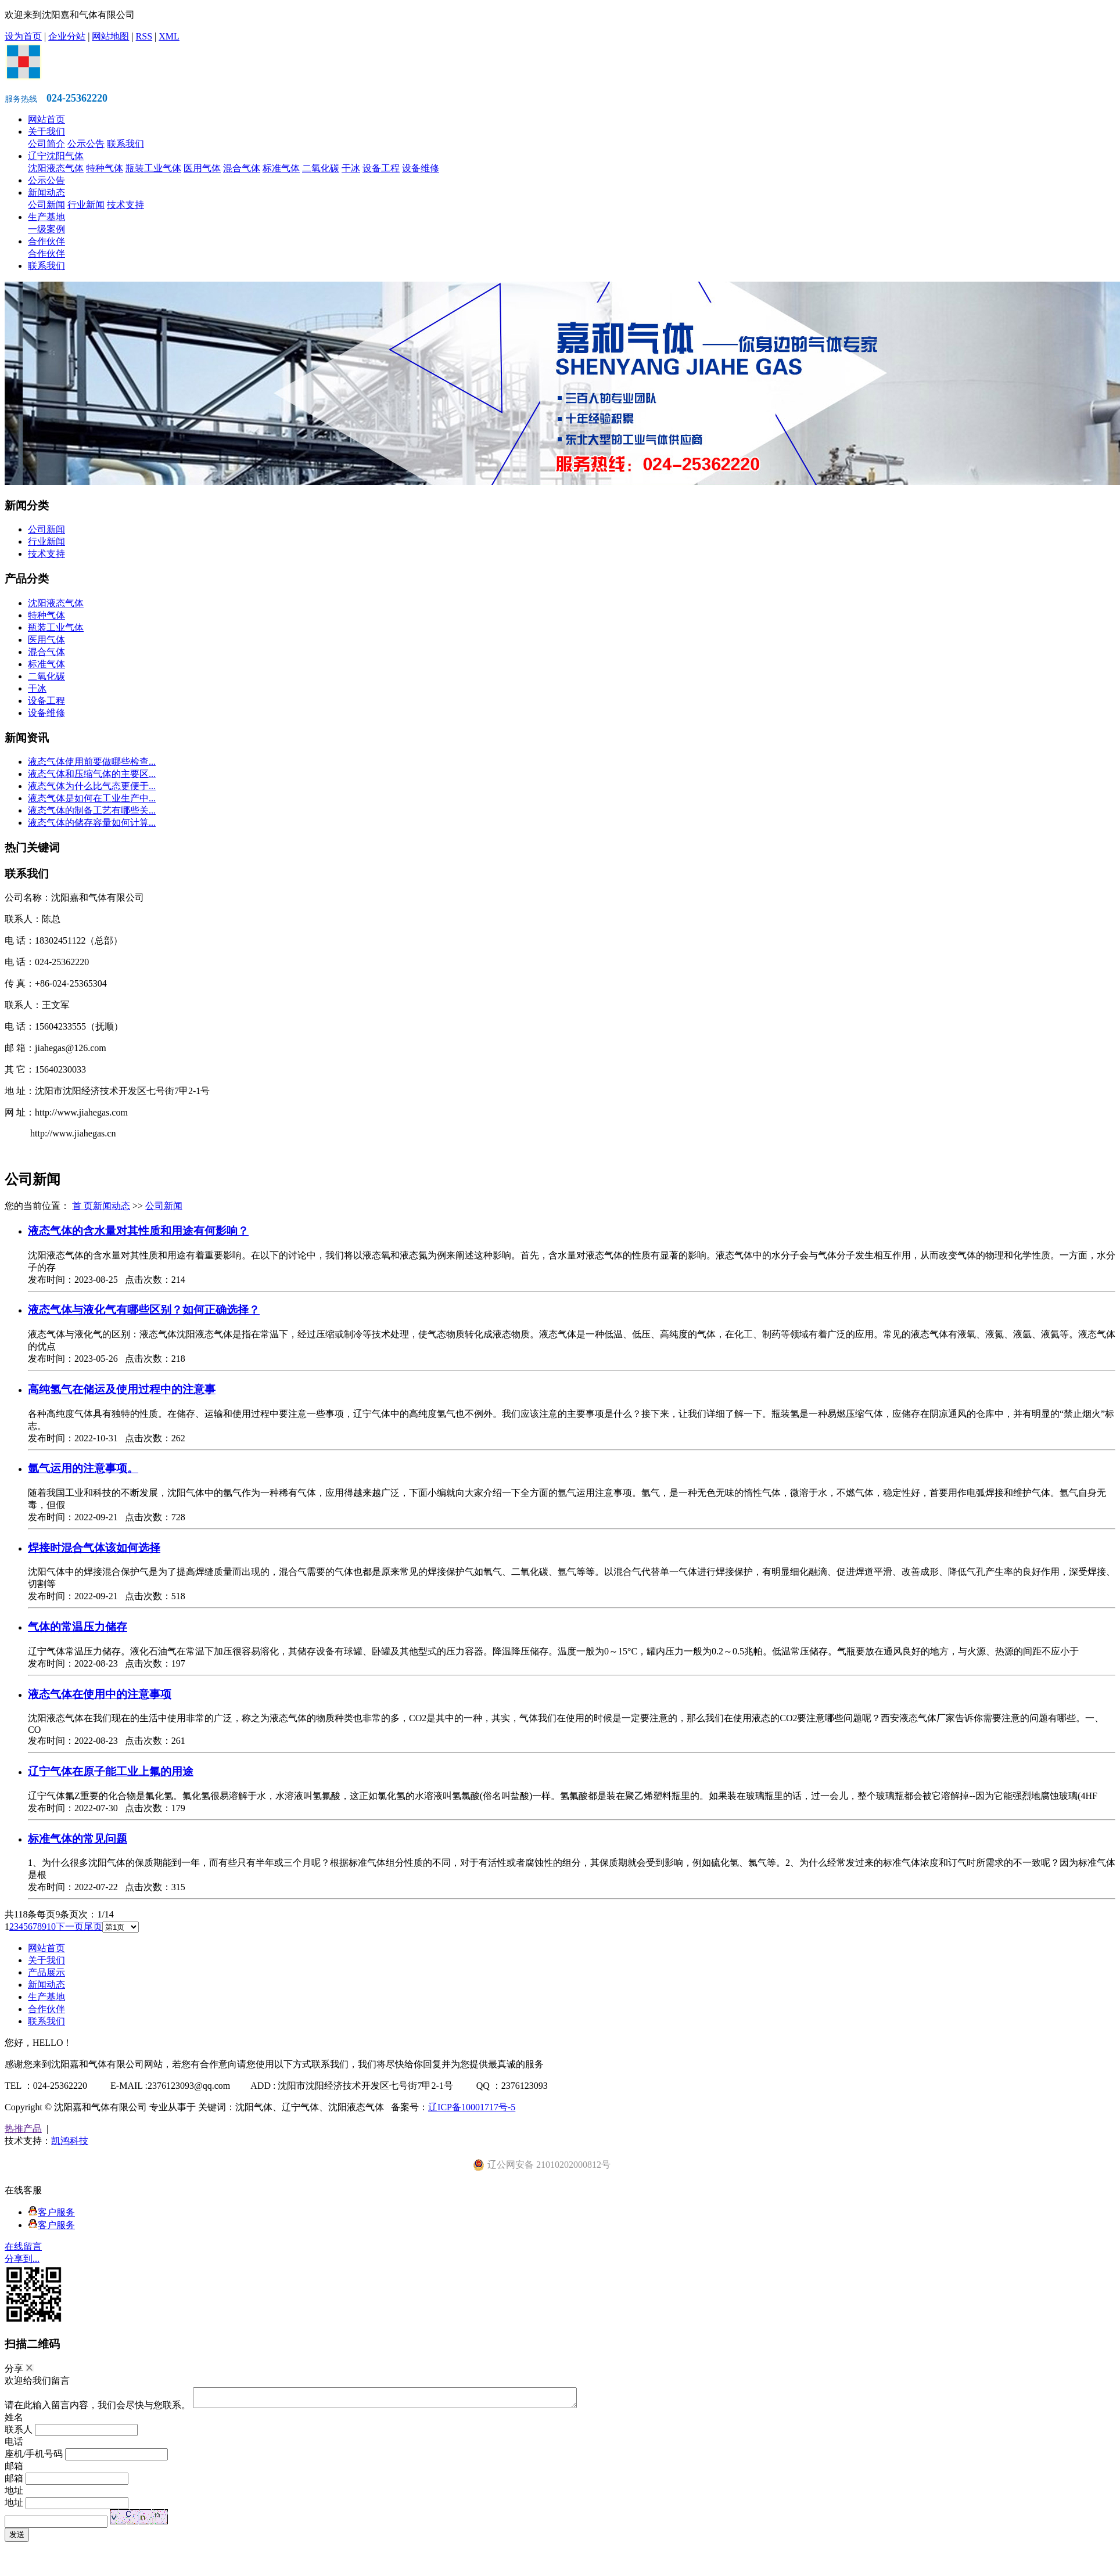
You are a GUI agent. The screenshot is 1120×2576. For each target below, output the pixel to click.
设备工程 (381, 168)
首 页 (82, 1206)
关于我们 (46, 131)
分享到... (22, 2259)
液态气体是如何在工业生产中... (92, 798)
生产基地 (46, 217)
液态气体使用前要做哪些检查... (92, 762)
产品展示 (46, 1972)
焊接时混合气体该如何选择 (94, 1548)
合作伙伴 (46, 241)
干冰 (351, 168)
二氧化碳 (320, 168)
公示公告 (86, 144)
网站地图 (110, 36)
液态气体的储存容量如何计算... (92, 823)
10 (51, 1926)
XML (169, 36)
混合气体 (241, 168)
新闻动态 (46, 192)
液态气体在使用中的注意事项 (99, 1694)
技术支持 (125, 205)
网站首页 (46, 119)
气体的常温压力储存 (77, 1627)
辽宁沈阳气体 (56, 156)
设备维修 (420, 168)
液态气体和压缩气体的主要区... (92, 774)
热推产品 (23, 2129)
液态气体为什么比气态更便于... (92, 786)
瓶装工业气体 (153, 168)
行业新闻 (86, 205)
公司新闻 (46, 205)
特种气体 (104, 168)
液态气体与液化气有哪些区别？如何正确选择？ (144, 1310)
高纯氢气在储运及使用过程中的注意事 (122, 1389)
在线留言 (23, 2246)
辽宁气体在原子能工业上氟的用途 (110, 1771)
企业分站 (66, 36)
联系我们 (125, 144)
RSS (144, 36)
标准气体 (281, 168)
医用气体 (202, 168)
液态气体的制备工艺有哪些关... (92, 810)
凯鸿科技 (69, 2141)
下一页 (70, 1926)
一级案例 (46, 229)
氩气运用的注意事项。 (83, 1468)
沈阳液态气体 (56, 168)
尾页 (93, 1926)
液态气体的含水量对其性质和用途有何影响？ (138, 1231)
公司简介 (46, 144)
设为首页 (23, 36)
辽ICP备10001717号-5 (471, 2107)
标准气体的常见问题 (77, 1839)
